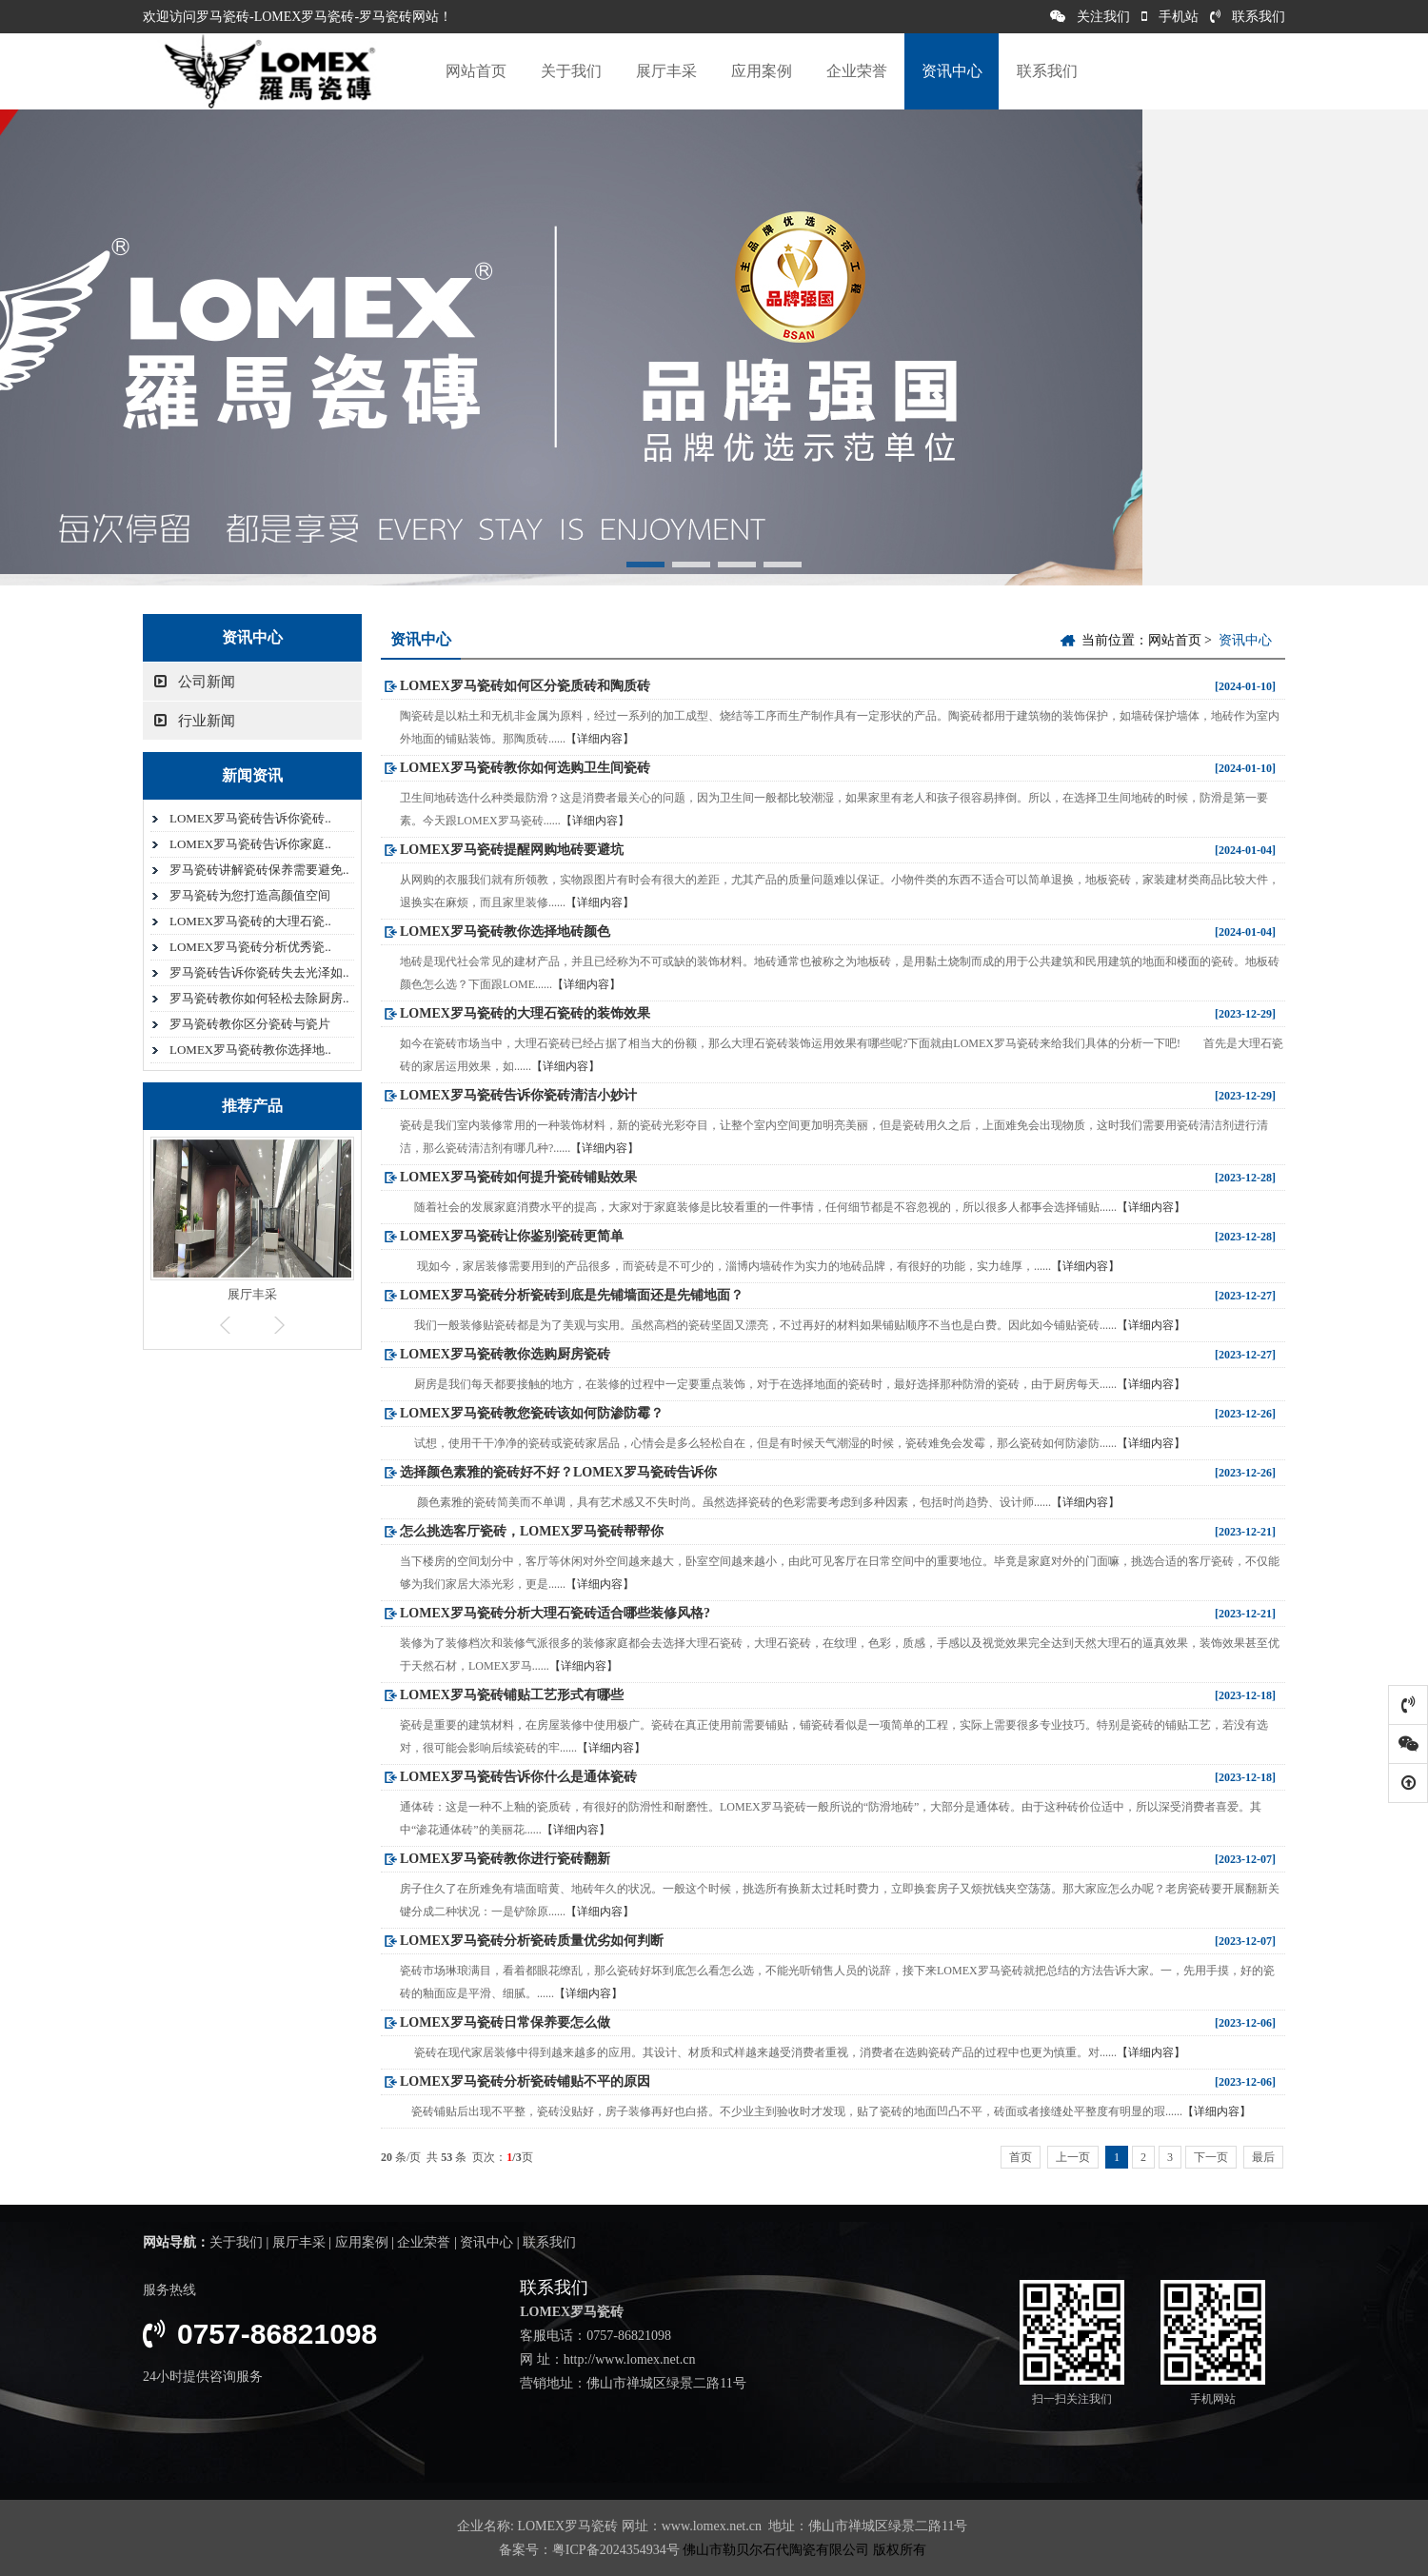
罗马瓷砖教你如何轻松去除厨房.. (259, 998)
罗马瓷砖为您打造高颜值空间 (249, 895)
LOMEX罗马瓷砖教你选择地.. (250, 1049)
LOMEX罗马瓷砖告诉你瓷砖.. (250, 818)
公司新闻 (194, 681)
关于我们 (571, 71)
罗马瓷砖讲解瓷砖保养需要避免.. (259, 869)
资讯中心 (952, 71)
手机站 (1170, 17)
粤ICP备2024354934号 (616, 2550)
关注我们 (1090, 17)
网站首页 (476, 71)
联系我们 (1247, 17)
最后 (1263, 2157)
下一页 (1211, 2157)
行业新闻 (194, 720)
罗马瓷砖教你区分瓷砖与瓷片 (249, 1024)
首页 (1020, 2157)
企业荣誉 (856, 71)
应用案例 (761, 71)
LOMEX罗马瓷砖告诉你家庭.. (250, 844)
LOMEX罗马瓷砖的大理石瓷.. (250, 921)
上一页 (1073, 2157)
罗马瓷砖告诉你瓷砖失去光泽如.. (259, 972)
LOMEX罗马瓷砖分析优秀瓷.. (250, 947)
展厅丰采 (666, 71)
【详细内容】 (599, 738)
